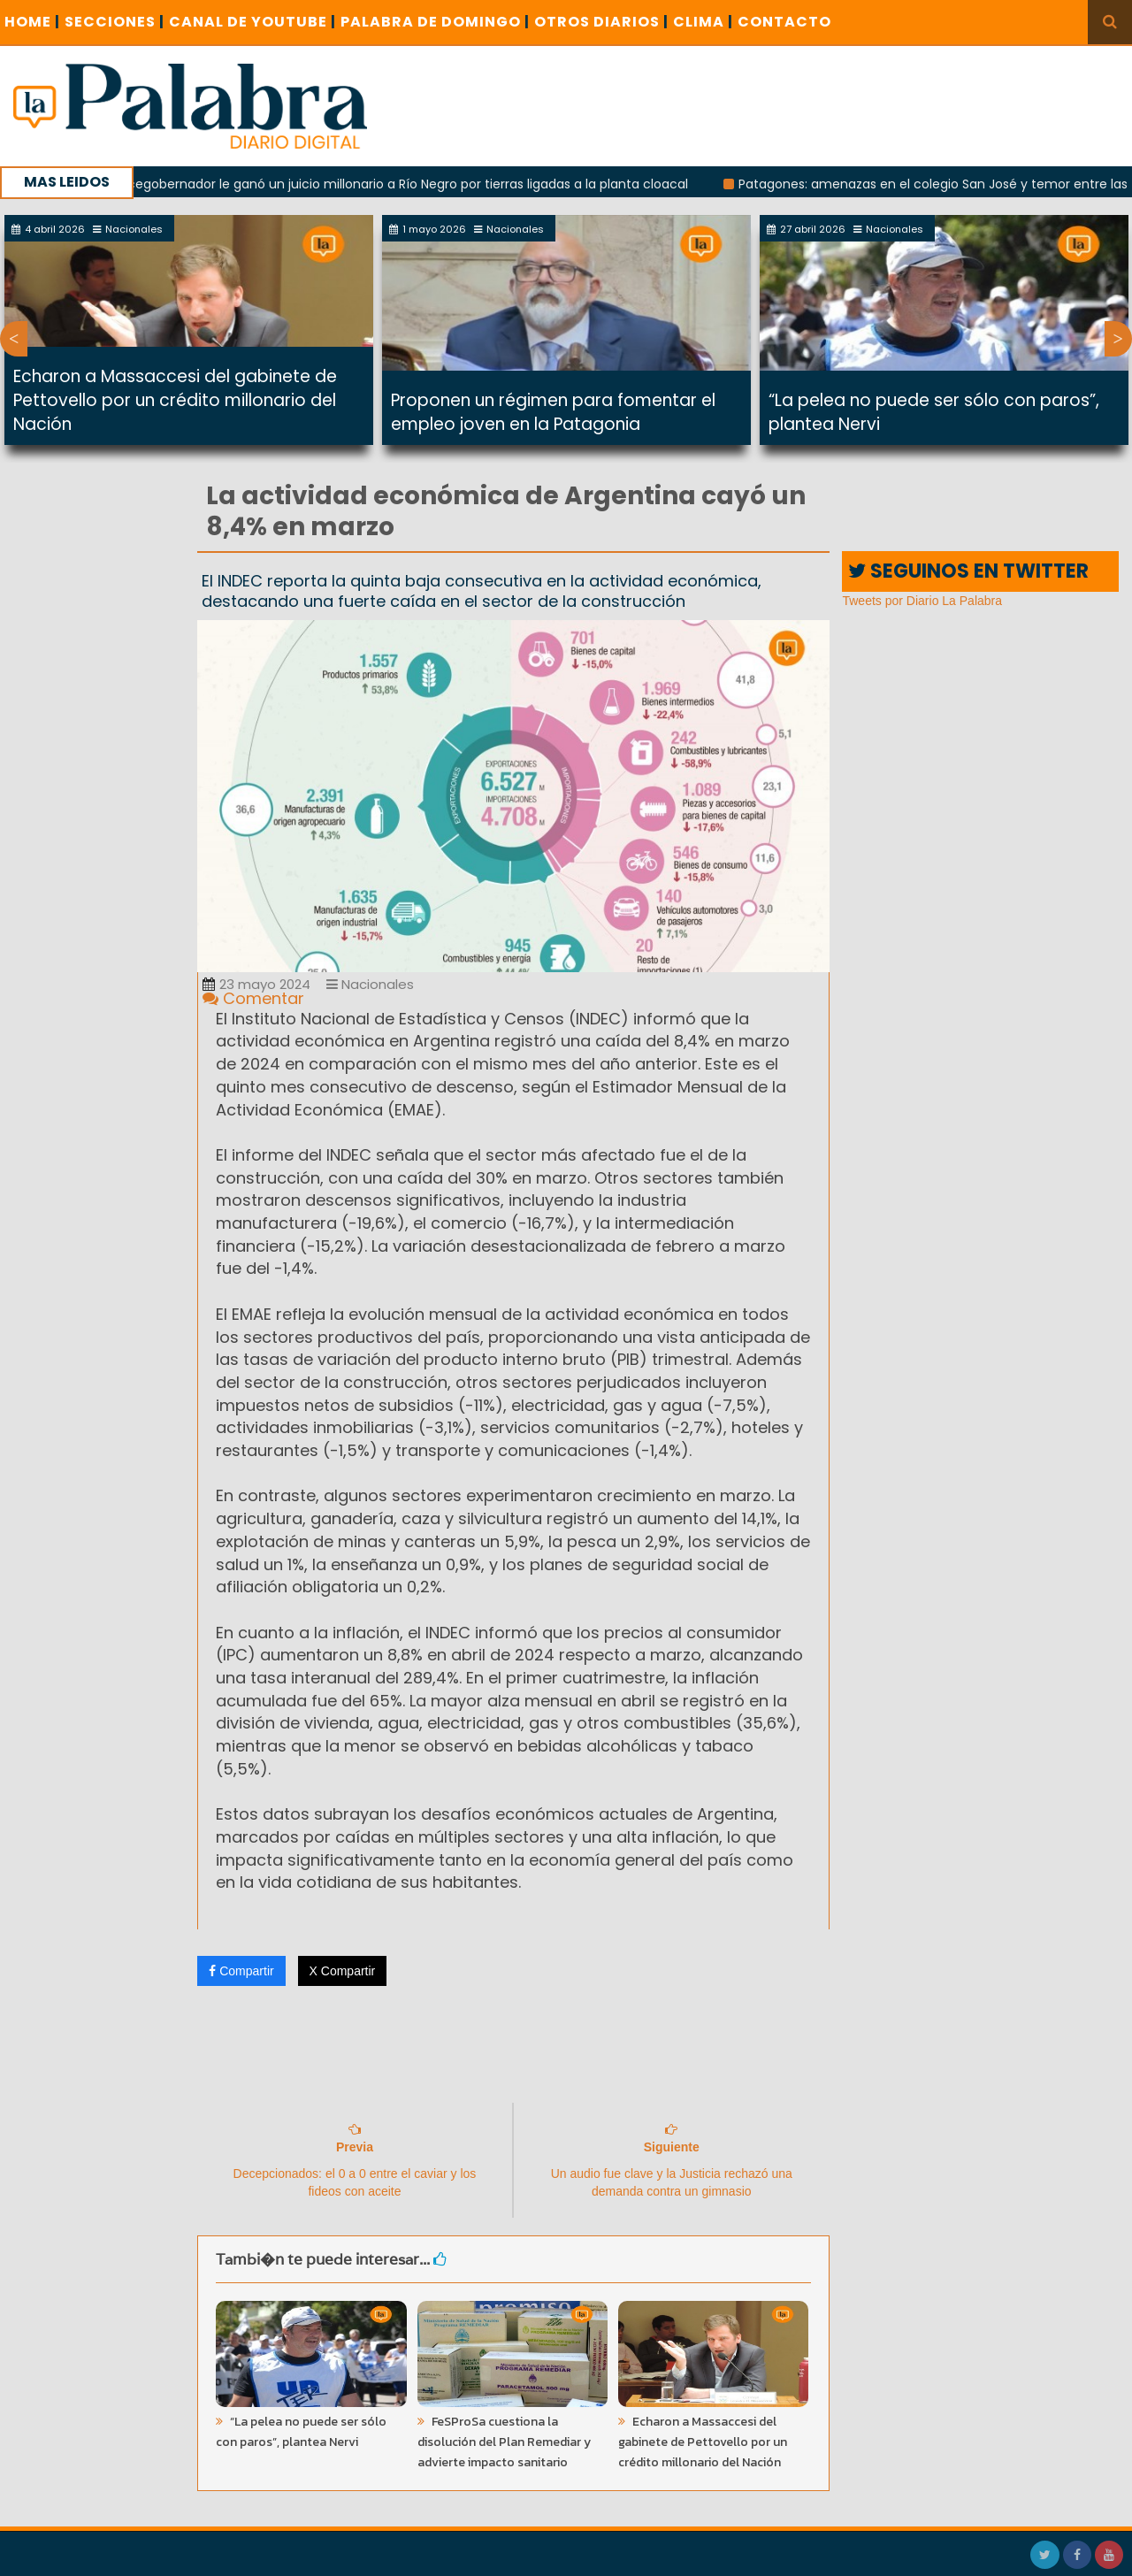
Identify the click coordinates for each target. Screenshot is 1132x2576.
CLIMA (703, 22)
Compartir (241, 1971)
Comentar (253, 998)
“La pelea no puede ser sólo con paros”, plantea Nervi (301, 2431)
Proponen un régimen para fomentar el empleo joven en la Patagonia (553, 412)
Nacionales (370, 984)
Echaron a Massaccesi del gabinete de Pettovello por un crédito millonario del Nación (175, 400)
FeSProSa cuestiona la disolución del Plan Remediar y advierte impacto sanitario (504, 2442)
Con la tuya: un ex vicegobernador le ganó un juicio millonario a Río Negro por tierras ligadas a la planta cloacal (359, 184)
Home (32, 22)
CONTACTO (784, 22)
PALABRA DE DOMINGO (435, 22)
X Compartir (343, 1971)
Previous (13, 338)
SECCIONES (114, 22)
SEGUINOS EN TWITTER (968, 571)
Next (1118, 338)
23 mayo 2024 (256, 984)
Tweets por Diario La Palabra (922, 601)
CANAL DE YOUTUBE (252, 22)
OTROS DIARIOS (601, 22)
